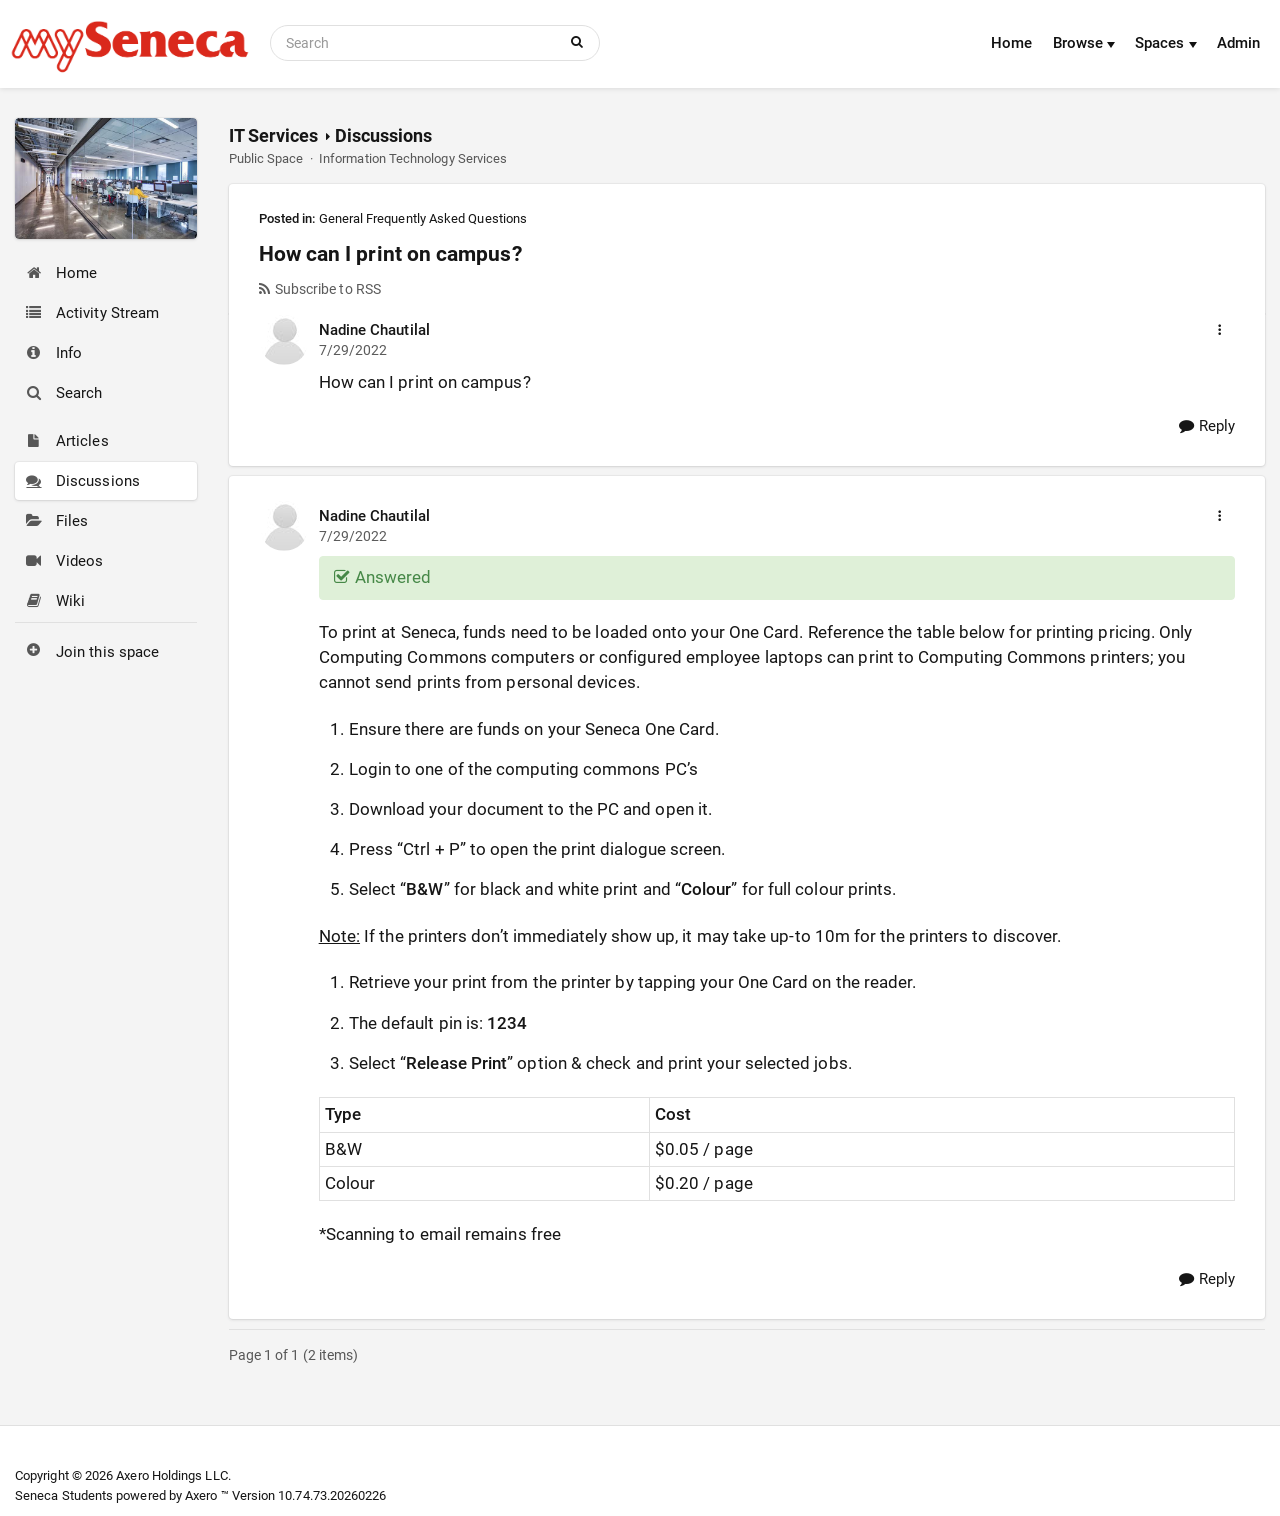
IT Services (274, 135)
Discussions (384, 135)
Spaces (1166, 43)
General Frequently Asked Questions (423, 218)
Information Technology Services (413, 158)
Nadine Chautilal (374, 330)
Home (1011, 43)
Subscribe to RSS (320, 289)
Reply (1207, 426)
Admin (1238, 43)
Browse (1084, 43)
